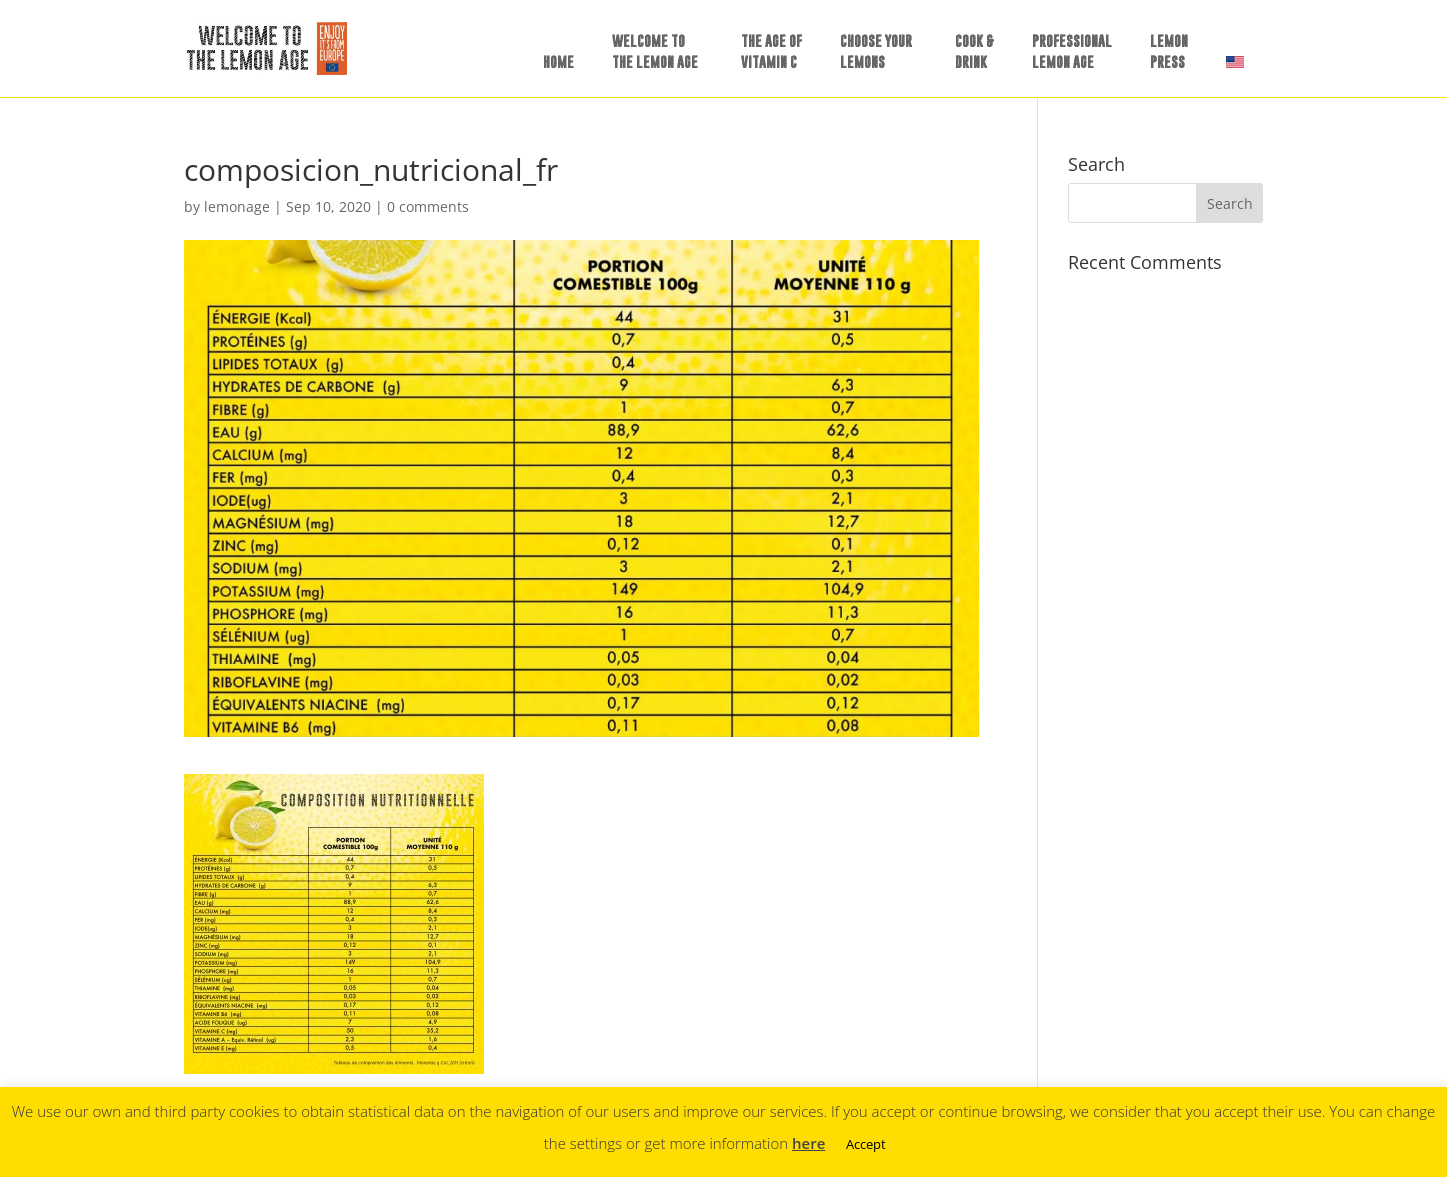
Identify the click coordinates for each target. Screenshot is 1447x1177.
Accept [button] (866, 1144)
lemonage (237, 206)
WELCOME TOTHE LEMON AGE (655, 51)
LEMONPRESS (1169, 51)
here (808, 1143)
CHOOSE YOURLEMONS (876, 51)
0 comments (428, 206)
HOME (558, 61)
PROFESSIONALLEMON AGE (1072, 51)
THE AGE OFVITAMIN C (771, 51)
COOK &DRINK (974, 51)
